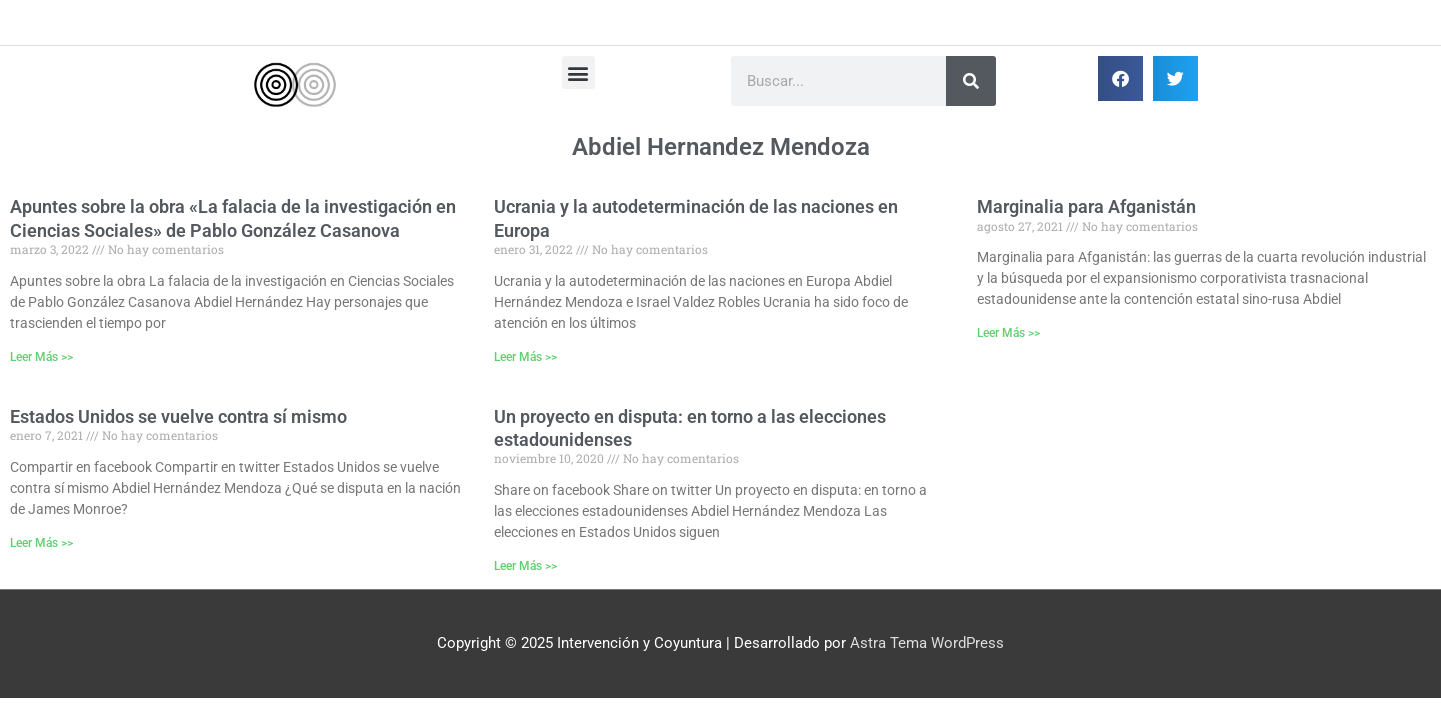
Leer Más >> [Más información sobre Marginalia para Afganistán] (1008, 333)
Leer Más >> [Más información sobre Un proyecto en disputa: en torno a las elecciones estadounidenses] (525, 566)
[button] (578, 72)
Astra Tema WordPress (927, 643)
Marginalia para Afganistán (1086, 206)
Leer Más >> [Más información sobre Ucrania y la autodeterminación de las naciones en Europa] (525, 357)
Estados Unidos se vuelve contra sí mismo (178, 416)
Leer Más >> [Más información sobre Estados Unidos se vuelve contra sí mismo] (41, 543)
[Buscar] (971, 81)
